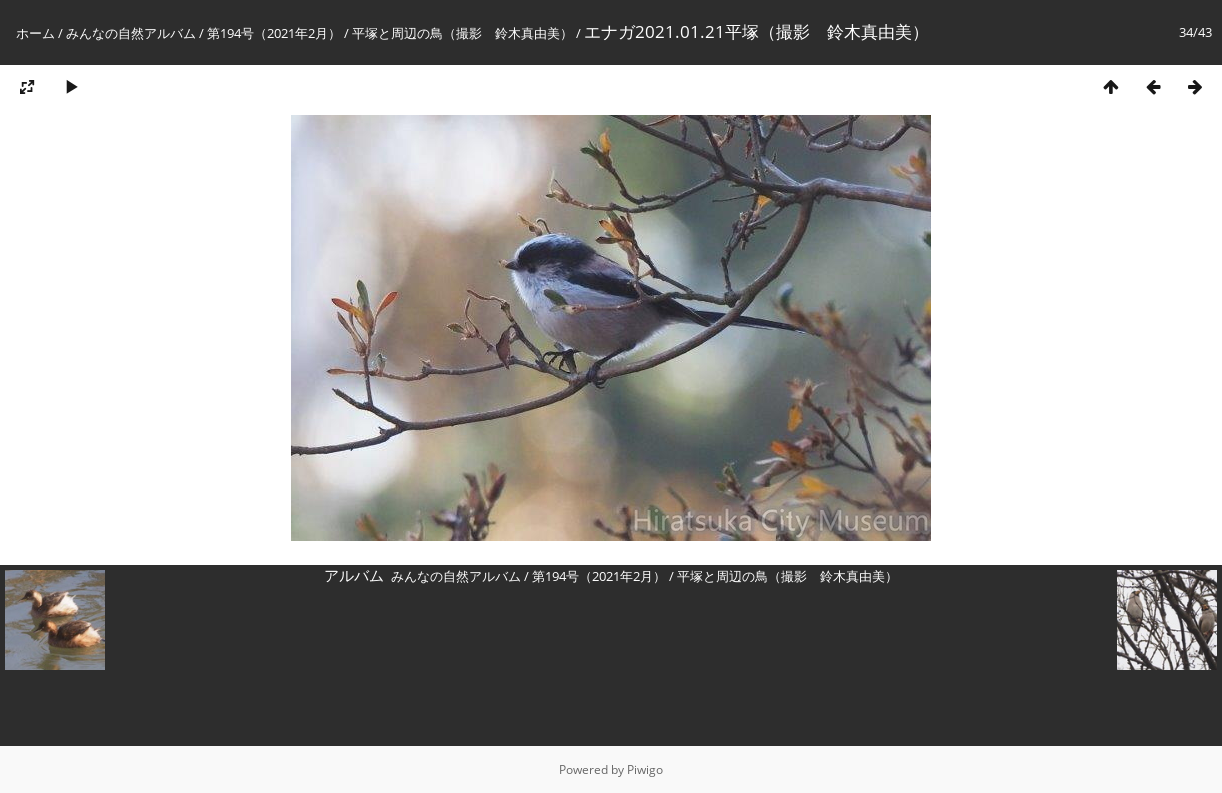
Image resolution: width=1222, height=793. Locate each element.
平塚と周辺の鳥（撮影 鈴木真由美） (462, 33)
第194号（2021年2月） (274, 33)
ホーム (35, 33)
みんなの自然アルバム (131, 33)
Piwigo (645, 769)
